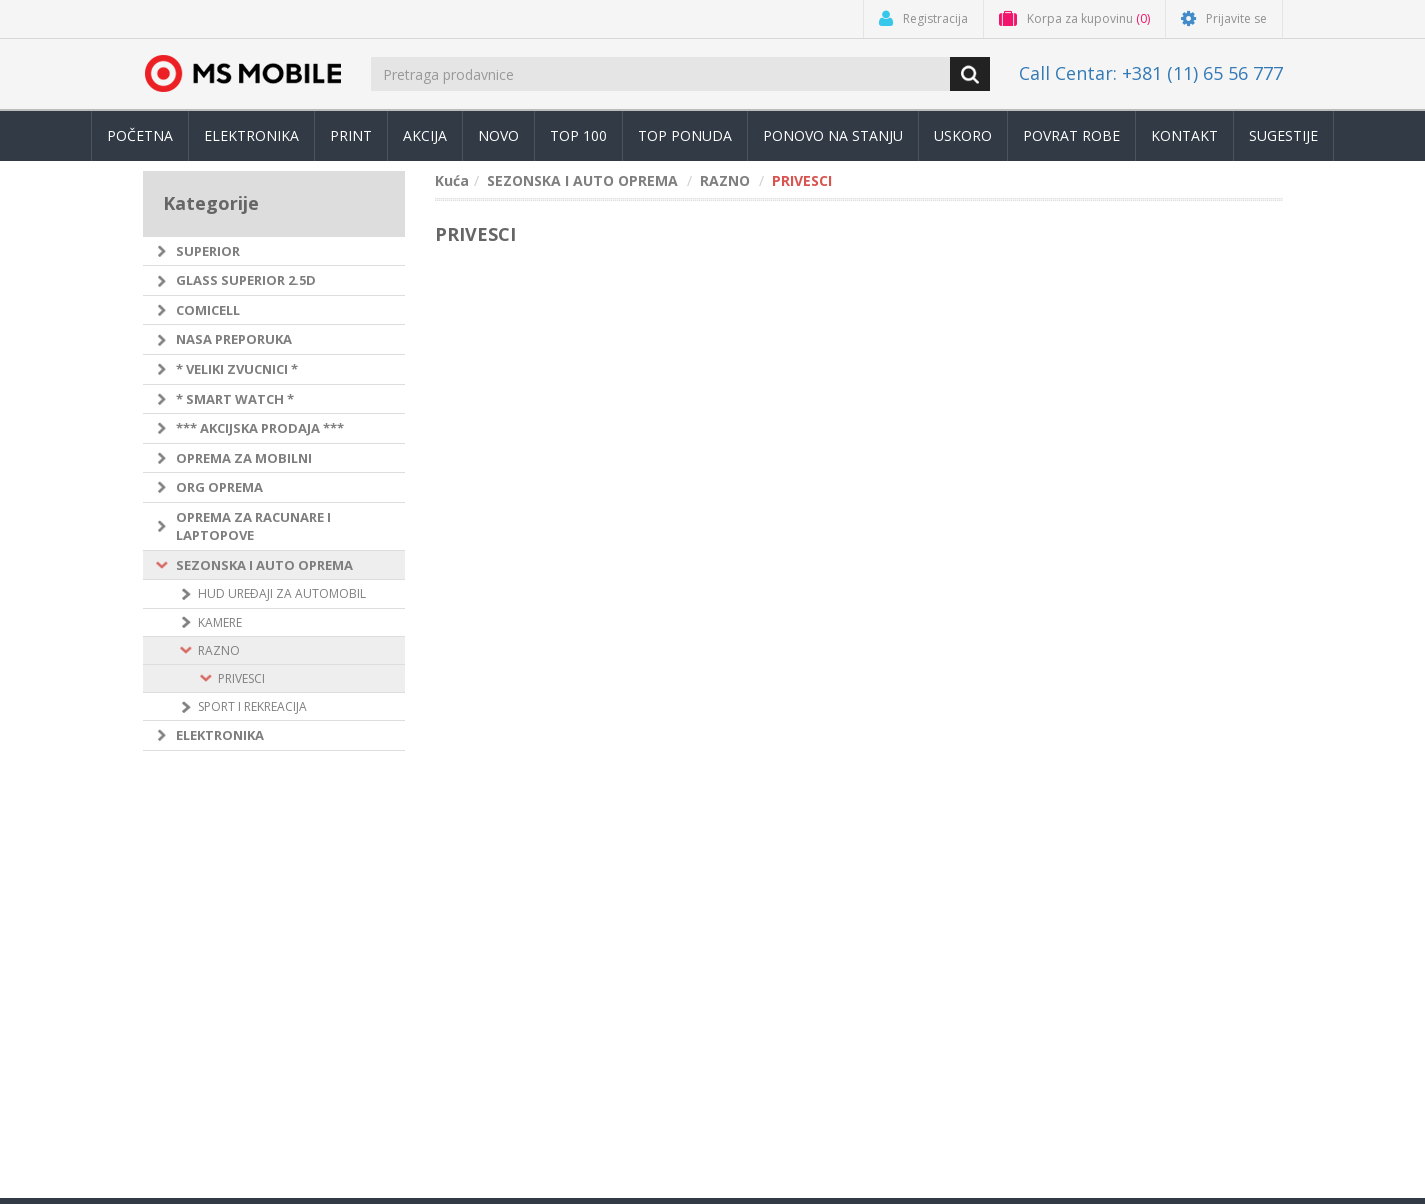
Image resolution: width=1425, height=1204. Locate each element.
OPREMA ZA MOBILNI (244, 458)
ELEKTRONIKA (220, 735)
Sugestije (1283, 135)
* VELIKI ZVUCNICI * (237, 369)
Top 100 (578, 135)
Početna (140, 135)
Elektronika (251, 135)
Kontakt (1184, 135)
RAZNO (219, 650)
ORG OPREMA (219, 487)
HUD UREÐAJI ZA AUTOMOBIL (282, 593)
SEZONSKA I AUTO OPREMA (264, 565)
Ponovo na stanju (833, 135)
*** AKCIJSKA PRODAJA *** (260, 428)
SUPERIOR (208, 251)
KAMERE (220, 622)
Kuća (452, 180)
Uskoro (963, 135)
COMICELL (208, 310)
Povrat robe (1071, 135)
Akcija (425, 135)
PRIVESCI (241, 678)
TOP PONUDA (685, 135)
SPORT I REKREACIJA (252, 706)
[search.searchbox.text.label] (661, 74)
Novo (498, 135)
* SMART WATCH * (235, 399)
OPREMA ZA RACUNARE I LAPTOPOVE (253, 526)
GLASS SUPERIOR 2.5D (246, 280)
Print (351, 135)
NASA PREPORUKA (234, 339)
